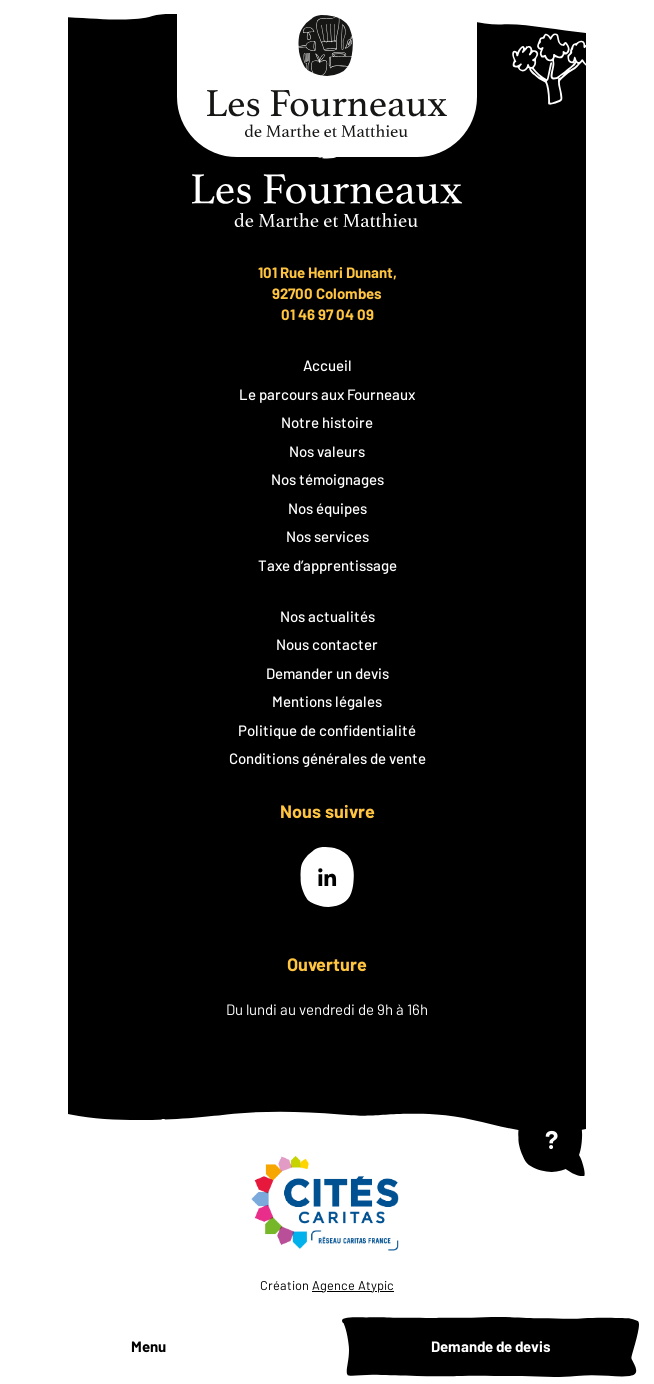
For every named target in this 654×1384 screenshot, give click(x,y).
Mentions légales (327, 701)
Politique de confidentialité (327, 730)
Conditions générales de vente (327, 758)
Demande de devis (491, 1346)
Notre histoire (327, 422)
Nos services (327, 536)
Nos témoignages (327, 479)
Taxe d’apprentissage (327, 565)
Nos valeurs (327, 451)
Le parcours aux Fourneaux (327, 394)
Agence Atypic (353, 1285)
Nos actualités (327, 616)
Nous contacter (327, 644)
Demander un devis (327, 673)
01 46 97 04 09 (327, 314)
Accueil (327, 365)
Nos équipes (327, 508)
